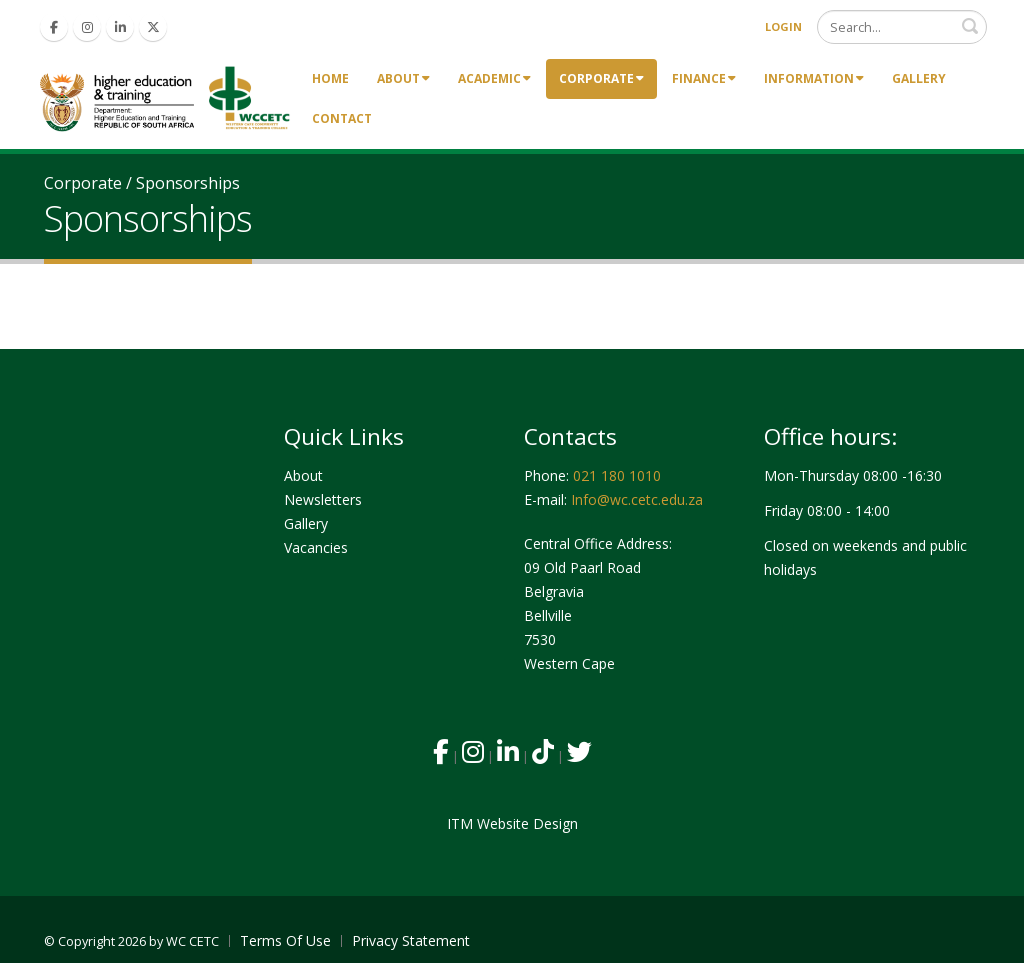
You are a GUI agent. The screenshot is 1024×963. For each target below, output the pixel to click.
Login (783, 26)
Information (814, 78)
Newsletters (323, 499)
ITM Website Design (512, 823)
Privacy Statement (411, 940)
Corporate (601, 78)
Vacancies (316, 547)
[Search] (902, 27)
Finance (704, 78)
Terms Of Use (285, 940)
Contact (342, 118)
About (403, 78)
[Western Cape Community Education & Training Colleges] (168, 97)
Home (330, 78)
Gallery (919, 78)
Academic (494, 78)
